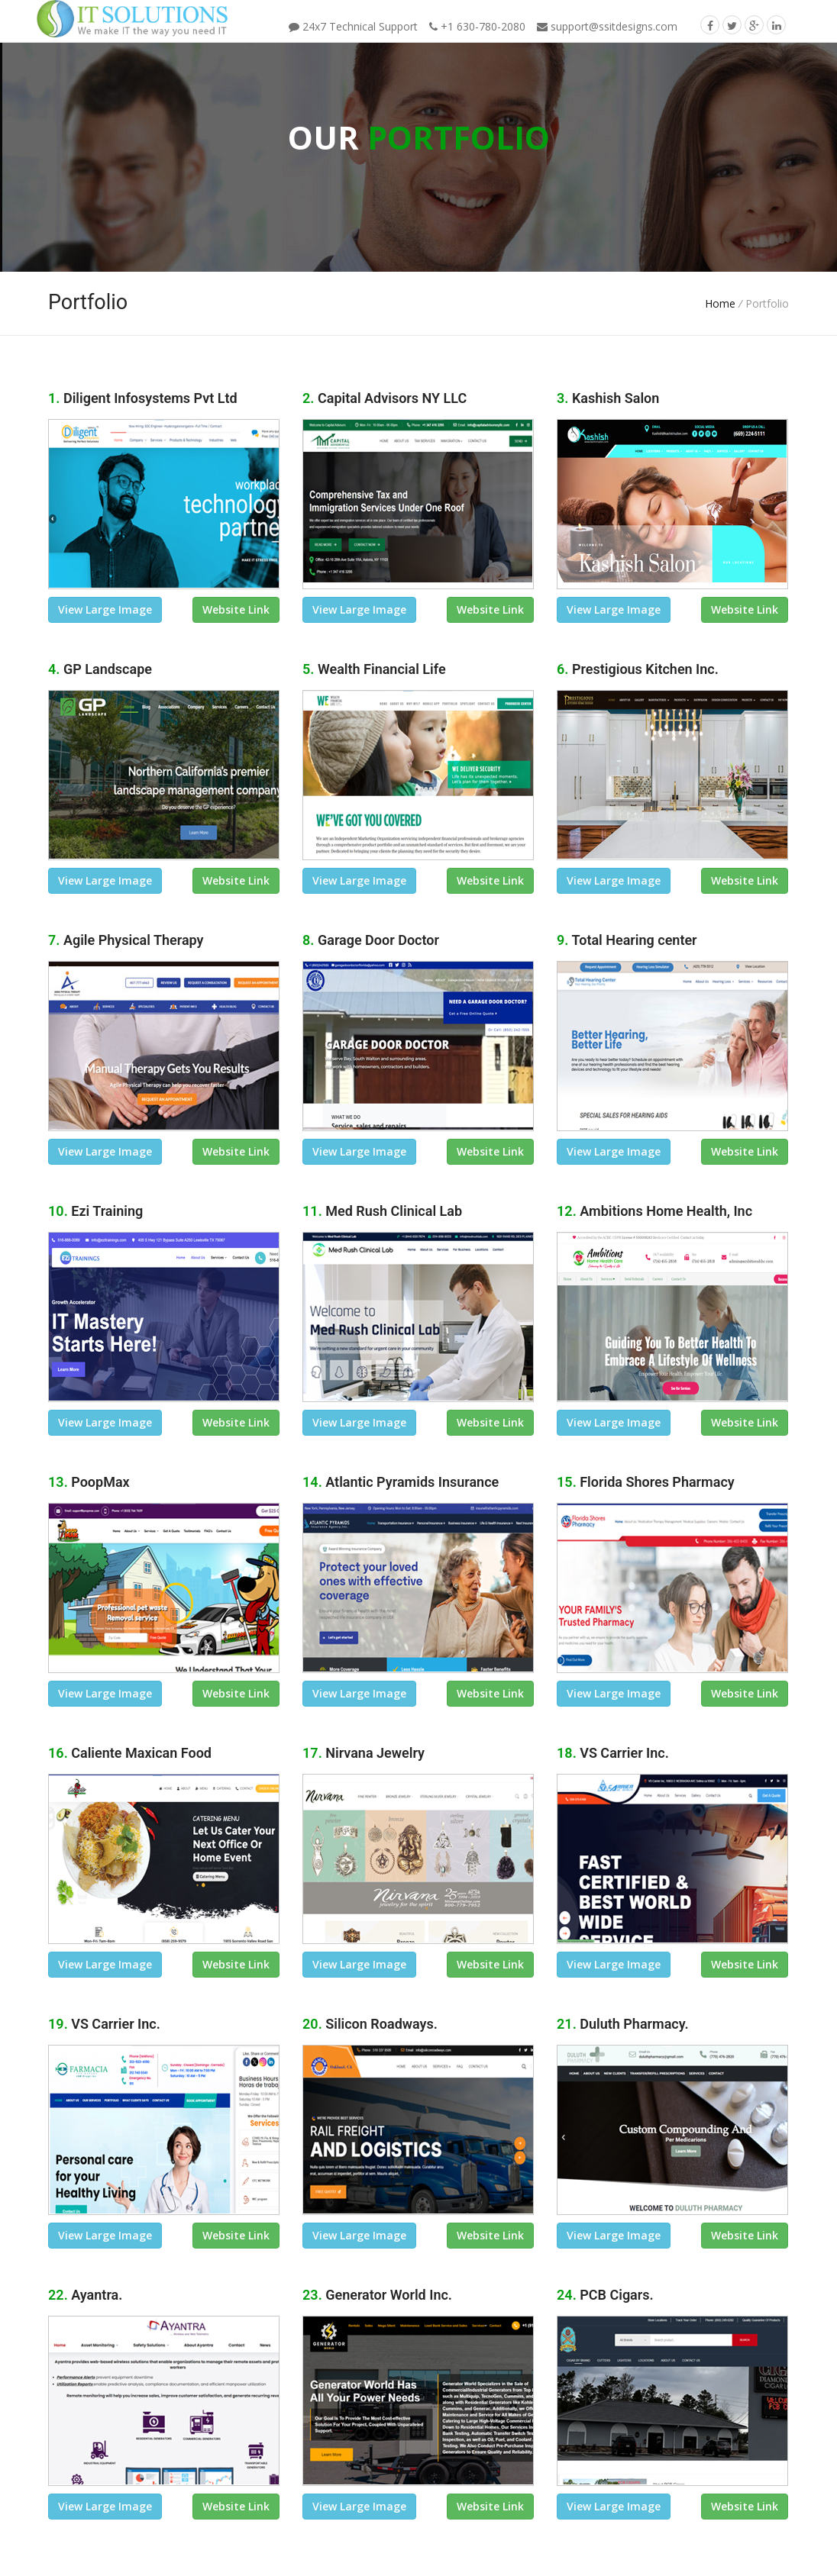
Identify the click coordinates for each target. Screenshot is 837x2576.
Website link (236, 609)
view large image (105, 609)
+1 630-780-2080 (477, 26)
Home (720, 303)
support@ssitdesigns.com (607, 26)
